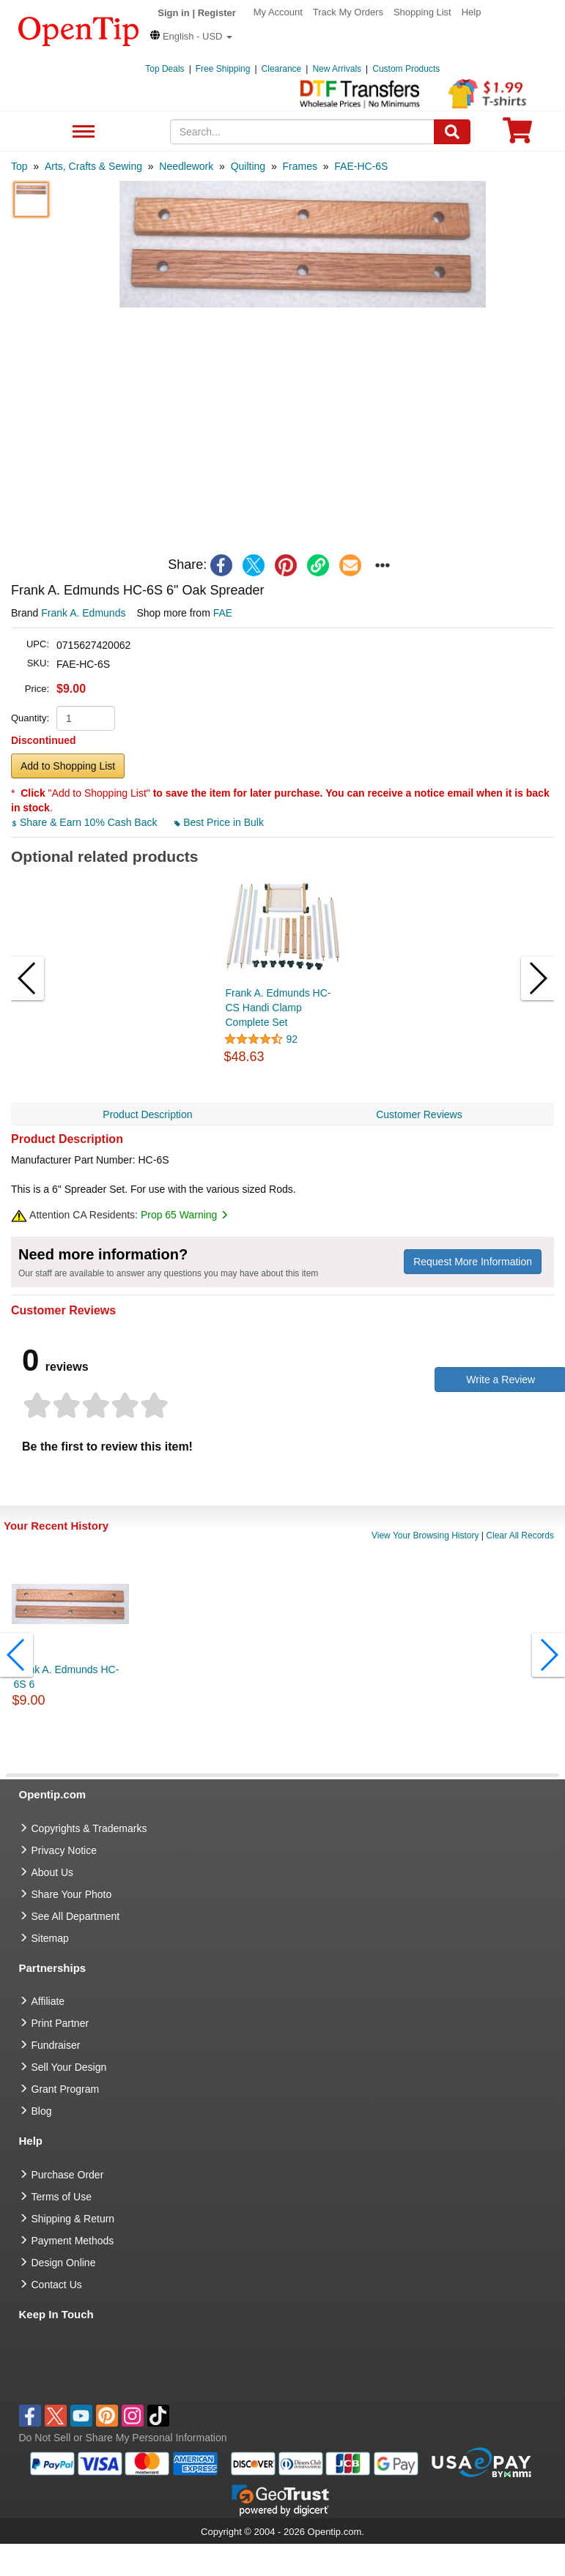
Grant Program (66, 2089)
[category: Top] (19, 166)
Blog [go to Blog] (42, 2111)
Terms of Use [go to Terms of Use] (62, 2197)
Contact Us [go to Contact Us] (57, 2284)
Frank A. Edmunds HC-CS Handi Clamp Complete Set (278, 1007)
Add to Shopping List (68, 766)
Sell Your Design (69, 2067)
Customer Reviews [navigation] (419, 1114)
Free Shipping (223, 69)
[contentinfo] (79, 30)
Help (471, 12)
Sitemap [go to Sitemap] (50, 1938)
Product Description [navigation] (147, 1114)
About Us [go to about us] (53, 1872)
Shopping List (422, 12)
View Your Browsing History (425, 1535)
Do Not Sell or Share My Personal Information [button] (123, 2437)
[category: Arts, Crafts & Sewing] (93, 166)
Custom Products (406, 69)
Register (217, 12)
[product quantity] (85, 718)
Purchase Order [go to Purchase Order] (68, 2175)
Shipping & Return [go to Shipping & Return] (73, 2219)
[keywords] (302, 131)
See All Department (82, 132)
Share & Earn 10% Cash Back (85, 822)
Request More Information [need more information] (472, 1261)
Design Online (64, 2262)
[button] (191, 36)
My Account (278, 12)
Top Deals (164, 69)
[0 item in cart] (517, 135)
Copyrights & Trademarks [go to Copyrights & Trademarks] (89, 1828)
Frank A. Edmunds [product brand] (83, 613)
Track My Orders (348, 12)
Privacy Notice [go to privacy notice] (64, 1850)
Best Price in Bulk (219, 822)
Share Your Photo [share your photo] (72, 1894)
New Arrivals (336, 69)
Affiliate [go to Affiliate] (48, 2001)
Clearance (282, 69)
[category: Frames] (299, 166)
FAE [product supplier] (222, 613)
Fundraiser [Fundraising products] (56, 2045)
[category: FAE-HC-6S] (361, 166)
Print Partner (60, 2023)
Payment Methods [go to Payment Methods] (73, 2240)
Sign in (173, 12)
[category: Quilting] (248, 166)
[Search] (452, 131)
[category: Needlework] (186, 166)
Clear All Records (520, 1535)
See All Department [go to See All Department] (76, 1916)
